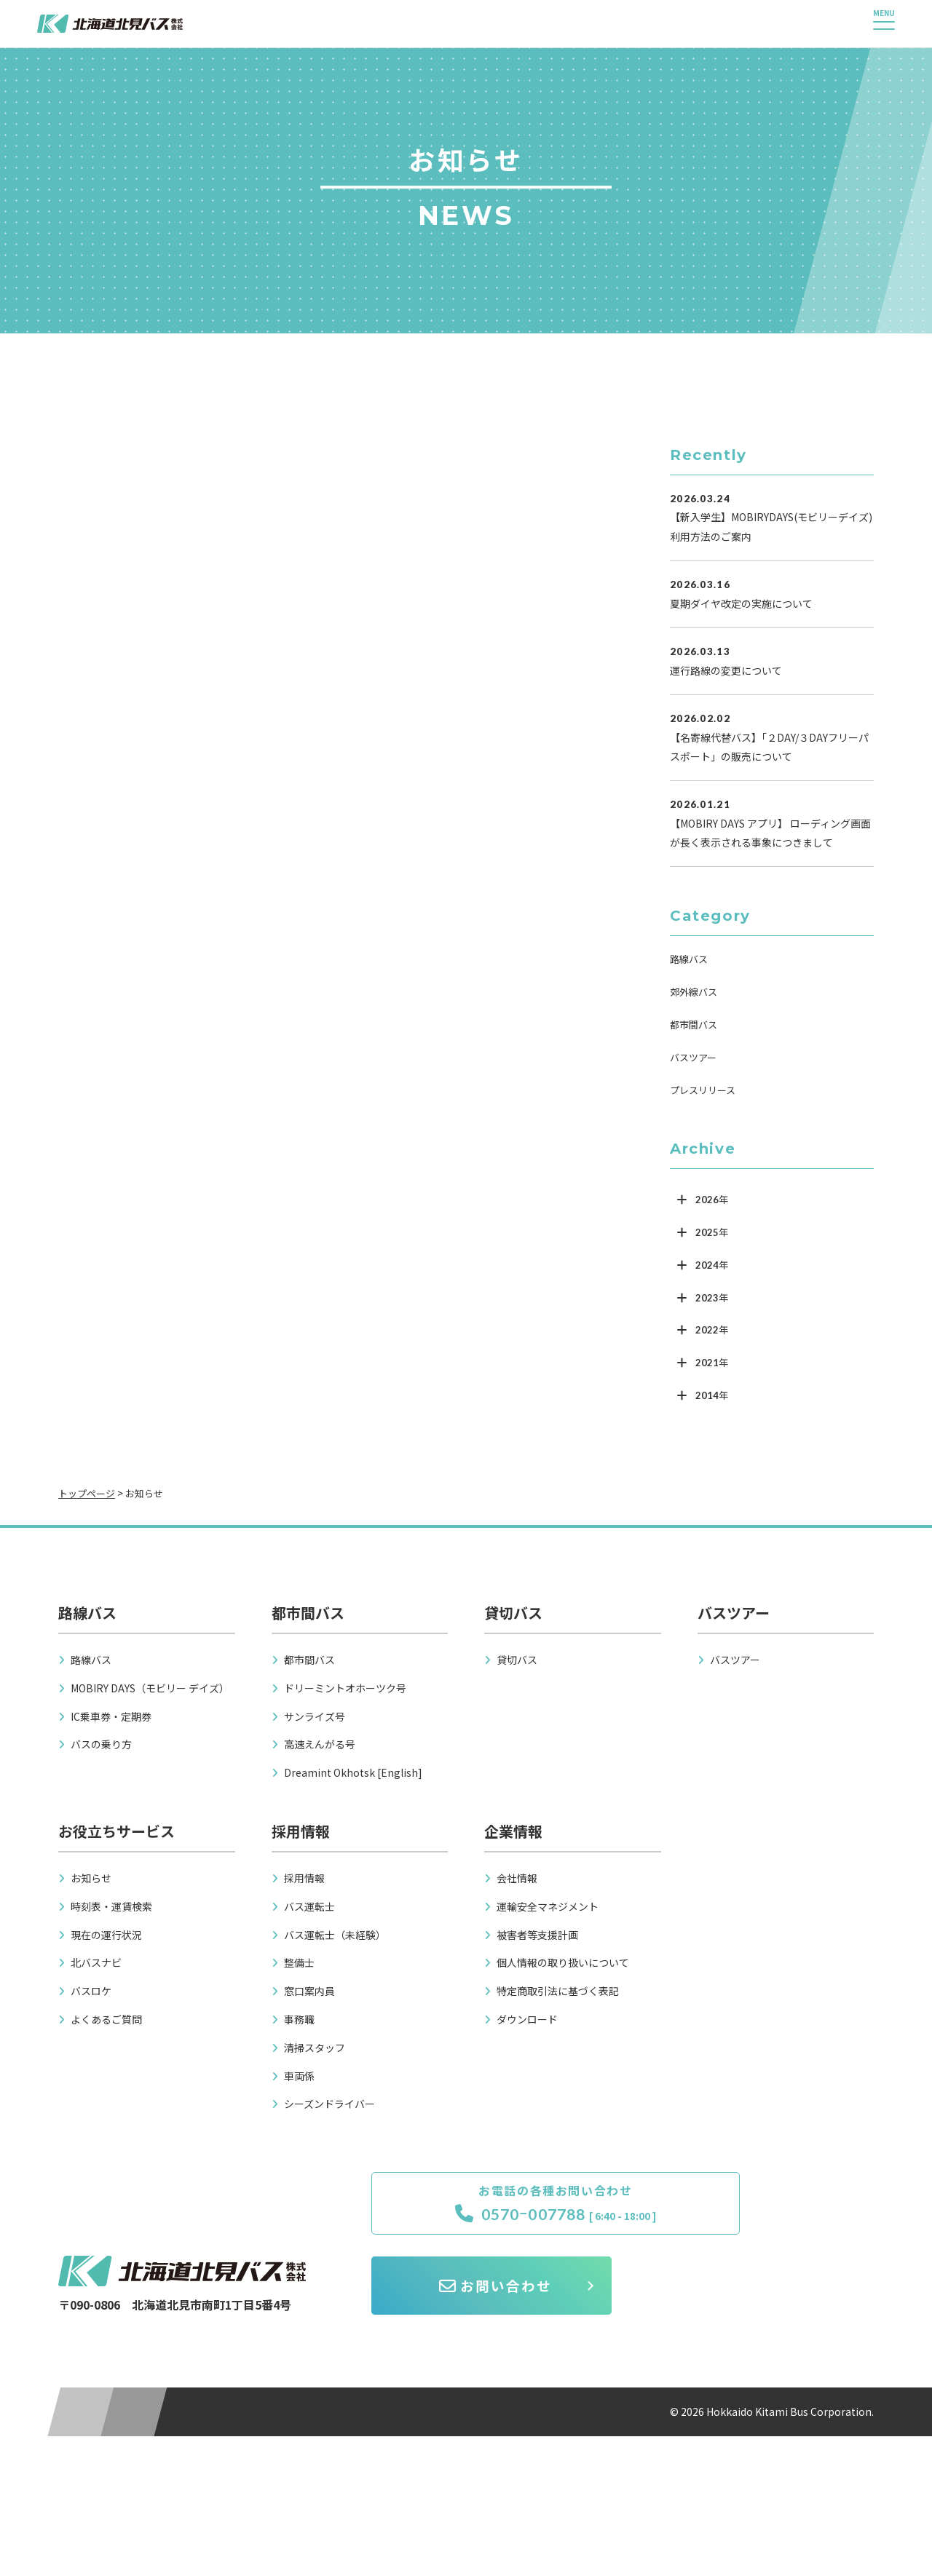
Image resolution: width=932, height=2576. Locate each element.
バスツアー (693, 1057)
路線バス (689, 959)
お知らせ (91, 1878)
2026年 (711, 1199)
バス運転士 (309, 1906)
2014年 (711, 1395)
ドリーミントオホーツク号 (345, 1688)
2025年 (711, 1232)
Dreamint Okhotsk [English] (353, 1772)
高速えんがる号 (319, 1744)
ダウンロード (527, 2019)
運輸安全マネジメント (548, 1906)
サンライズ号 (314, 1716)
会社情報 (517, 1878)
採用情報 (304, 1878)
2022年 (711, 1330)
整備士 (299, 1962)
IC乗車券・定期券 (111, 1716)
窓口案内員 (309, 1990)
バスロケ (91, 1990)
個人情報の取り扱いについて (563, 1962)
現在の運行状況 (106, 1934)
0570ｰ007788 (489, 2216)
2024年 (711, 1265)
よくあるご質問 (106, 2019)
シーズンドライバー (329, 2103)
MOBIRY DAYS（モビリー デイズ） (150, 1688)
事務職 (299, 2019)
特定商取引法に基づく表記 (558, 1990)
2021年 (711, 1362)
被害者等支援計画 (537, 1934)
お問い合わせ (757, 2214)
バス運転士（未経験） (335, 1934)
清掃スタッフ (314, 2047)
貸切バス (517, 1659)
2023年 (711, 1298)
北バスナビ (96, 1962)
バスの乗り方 (101, 1744)
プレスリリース (702, 1090)
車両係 (299, 2076)
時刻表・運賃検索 (111, 1906)
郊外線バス (693, 992)
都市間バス (693, 1024)
